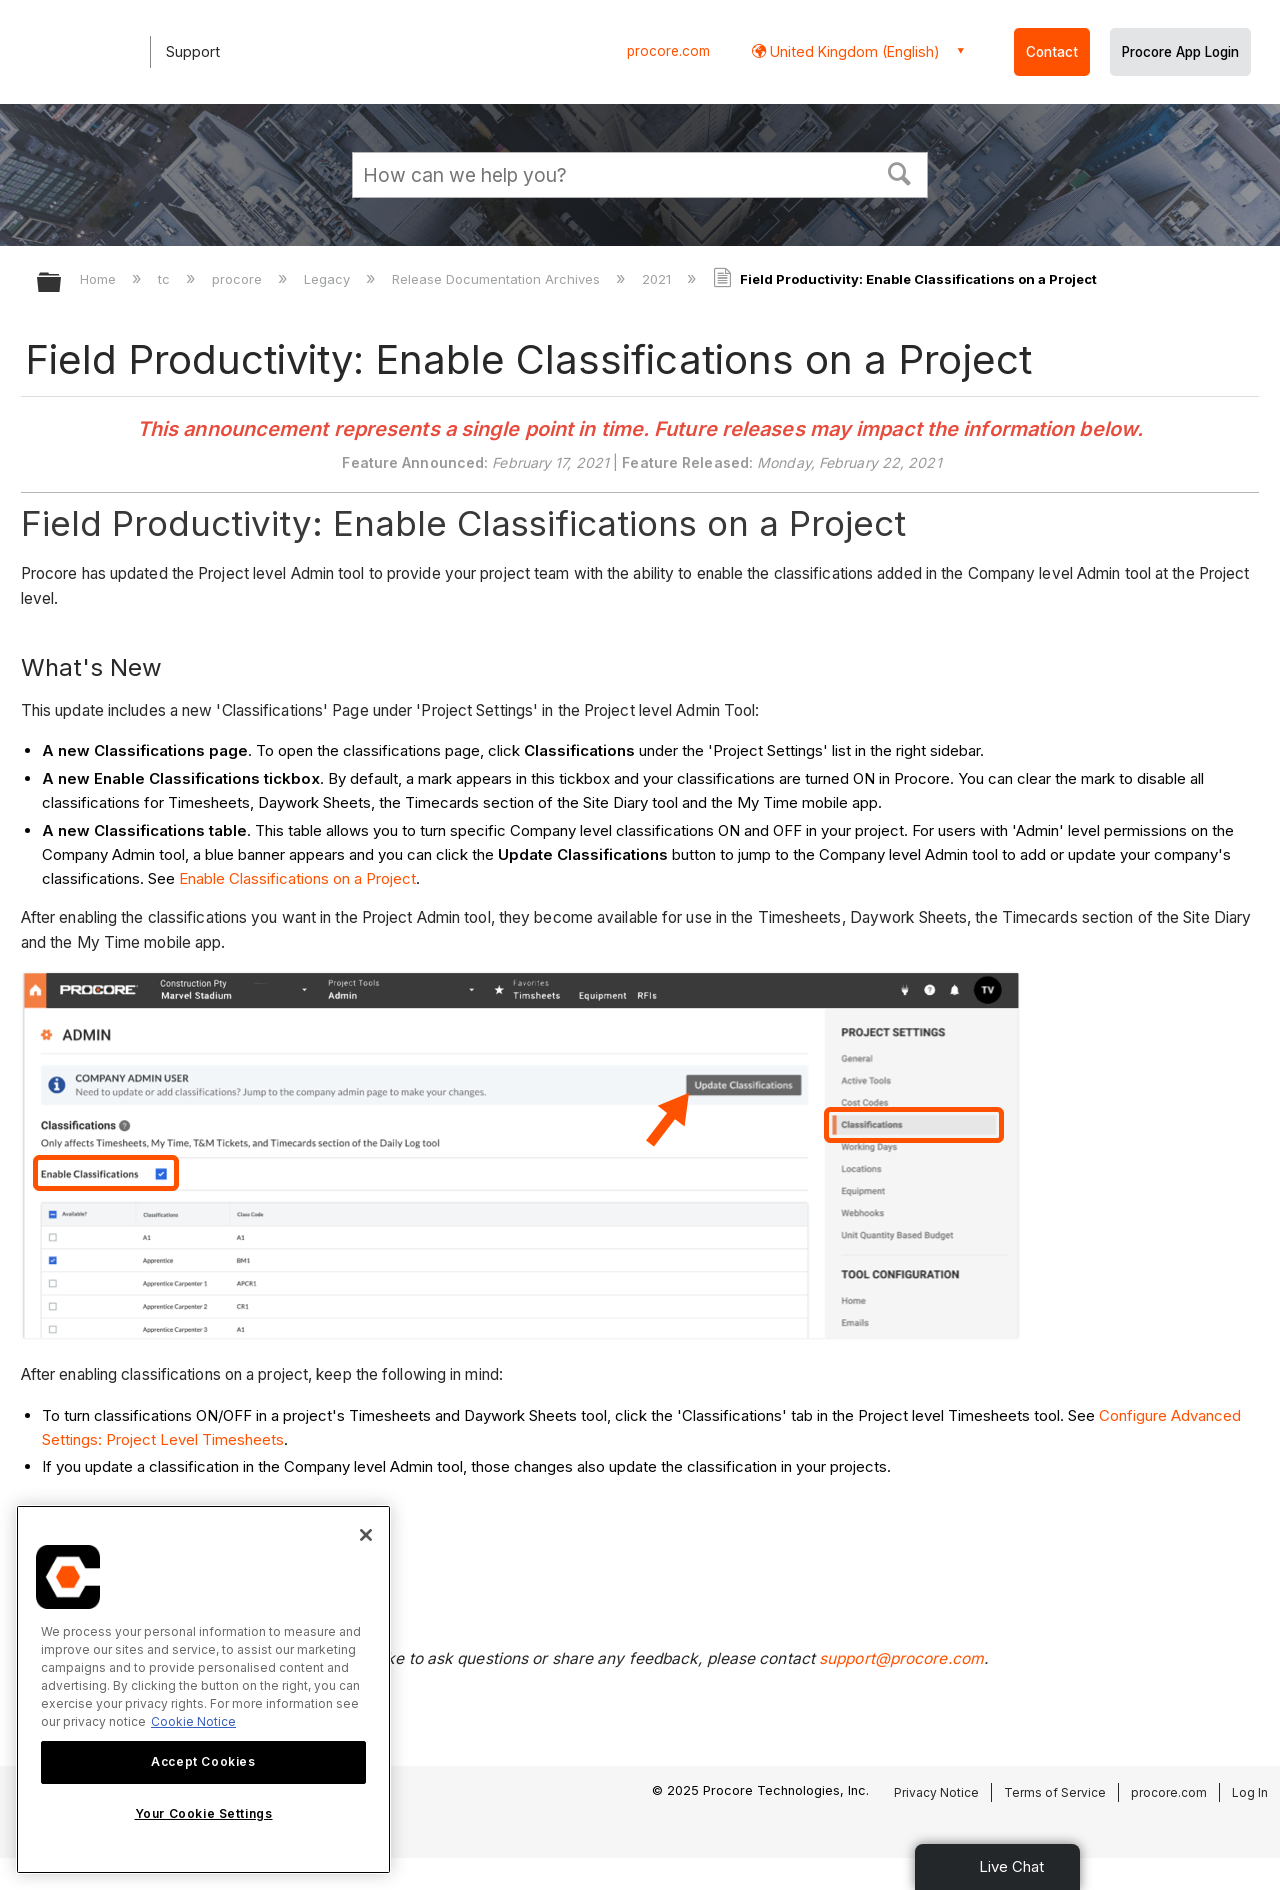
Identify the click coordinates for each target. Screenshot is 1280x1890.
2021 (658, 279)
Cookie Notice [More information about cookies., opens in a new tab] (193, 1721)
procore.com (668, 51)
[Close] (366, 1535)
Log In (1250, 1792)
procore (239, 279)
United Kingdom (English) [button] (853, 51)
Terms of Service (1055, 1792)
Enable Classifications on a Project (297, 878)
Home (100, 279)
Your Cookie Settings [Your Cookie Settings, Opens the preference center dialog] (204, 1813)
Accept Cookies (203, 1761)
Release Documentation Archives (498, 279)
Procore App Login (1180, 52)
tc (166, 279)
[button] (900, 172)
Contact (1052, 52)
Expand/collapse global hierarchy (62, 283)
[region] (203, 1689)
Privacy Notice (936, 1792)
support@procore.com (901, 1658)
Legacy (329, 279)
